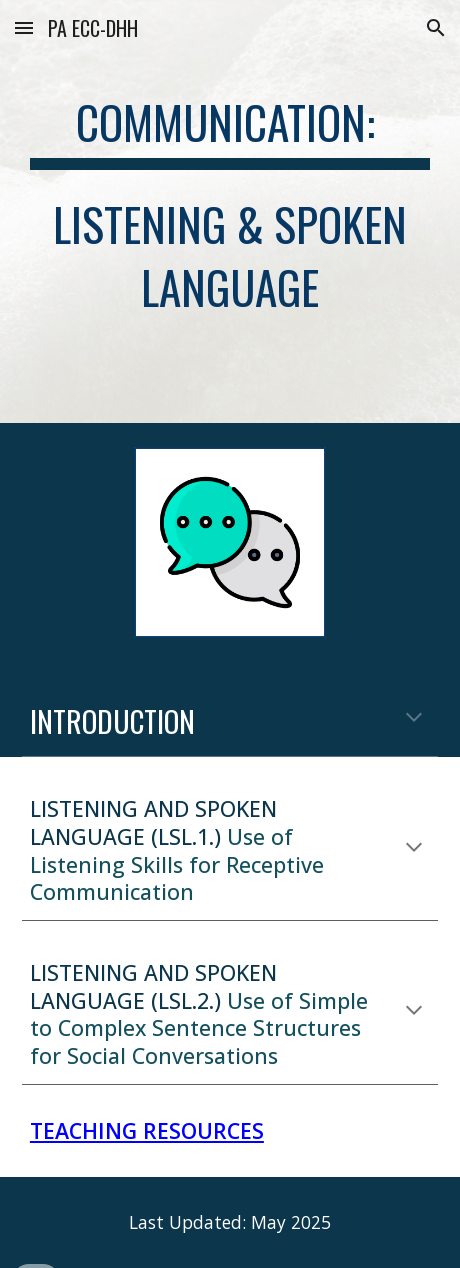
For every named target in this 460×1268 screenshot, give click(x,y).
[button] (24, 27)
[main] (230, 211)
